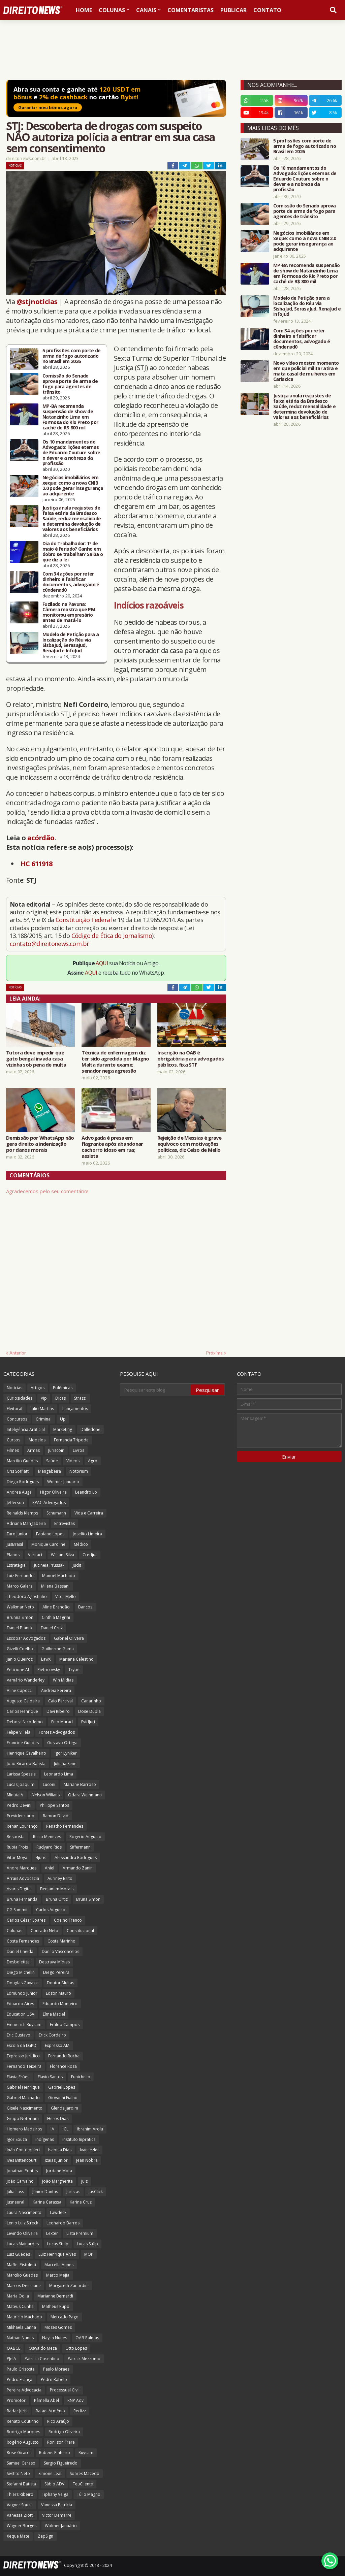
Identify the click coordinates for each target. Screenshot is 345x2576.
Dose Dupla (89, 1711)
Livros (78, 1450)
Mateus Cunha (20, 2306)
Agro (92, 1461)
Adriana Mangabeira (26, 1523)
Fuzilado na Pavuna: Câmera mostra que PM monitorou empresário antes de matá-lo (68, 612)
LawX (46, 1659)
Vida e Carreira (88, 1513)
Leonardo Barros (63, 2223)
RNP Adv (75, 2400)
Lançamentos (75, 1408)
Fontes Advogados (57, 1732)
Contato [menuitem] (267, 10)
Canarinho (91, 1701)
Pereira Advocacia (24, 2390)
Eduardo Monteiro (59, 2004)
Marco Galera (20, 1586)
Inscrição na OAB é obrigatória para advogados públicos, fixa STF (190, 1058)
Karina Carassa (47, 2202)
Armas (33, 1450)
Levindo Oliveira (22, 2233)
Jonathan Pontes (22, 2171)
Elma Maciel (54, 2014)
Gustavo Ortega (62, 1743)
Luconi (49, 1784)
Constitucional (80, 1930)
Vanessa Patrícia (56, 2505)
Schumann (56, 1513)
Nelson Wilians (46, 1795)
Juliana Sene (65, 1763)
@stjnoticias (37, 301)
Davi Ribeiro (58, 1711)
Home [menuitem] (84, 10)
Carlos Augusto (50, 1910)
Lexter (52, 2233)
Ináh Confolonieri (23, 2150)
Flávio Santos (50, 2077)
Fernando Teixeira (24, 2066)
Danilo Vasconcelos (60, 1951)
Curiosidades (19, 1398)
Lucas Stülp (87, 2244)
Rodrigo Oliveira (64, 2432)
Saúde (52, 1461)
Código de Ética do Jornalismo (111, 936)
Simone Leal (49, 2473)
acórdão (41, 837)
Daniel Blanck (19, 1628)
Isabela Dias (59, 2150)
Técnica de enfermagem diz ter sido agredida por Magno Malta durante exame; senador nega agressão (115, 1061)
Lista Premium (79, 2233)
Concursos (17, 1419)
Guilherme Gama (57, 1649)
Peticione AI (18, 1669)
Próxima (214, 1353)
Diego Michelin (21, 1972)
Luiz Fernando (20, 1575)
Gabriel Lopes (61, 2087)
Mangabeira (49, 1471)
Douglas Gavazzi (22, 1983)
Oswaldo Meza (43, 2348)
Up (63, 1419)
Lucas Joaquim (20, 1784)
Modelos (37, 1440)
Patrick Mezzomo (84, 2358)
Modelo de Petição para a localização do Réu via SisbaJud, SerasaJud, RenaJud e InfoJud (70, 642)
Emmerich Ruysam (24, 2024)
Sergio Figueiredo (60, 2463)
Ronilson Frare (61, 2442)
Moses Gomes (58, 2327)
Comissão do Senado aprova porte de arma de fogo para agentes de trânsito (70, 384)
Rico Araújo (58, 2421)
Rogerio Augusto (85, 1836)
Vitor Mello (65, 1596)
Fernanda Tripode (71, 1440)
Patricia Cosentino (42, 2358)
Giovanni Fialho (62, 2097)
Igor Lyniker (66, 1753)
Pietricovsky (48, 1669)
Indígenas (44, 2139)
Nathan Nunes (20, 2338)
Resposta (16, 1836)
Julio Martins (42, 1408)
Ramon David (55, 1816)
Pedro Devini (19, 1805)
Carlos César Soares (26, 1920)
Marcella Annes (58, 2265)
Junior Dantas (45, 2191)
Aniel (49, 1868)
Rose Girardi (19, 2452)
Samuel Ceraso (21, 2463)
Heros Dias (57, 2118)
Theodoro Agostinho (27, 1596)
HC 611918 (37, 863)
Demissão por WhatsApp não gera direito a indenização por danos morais (40, 1144)
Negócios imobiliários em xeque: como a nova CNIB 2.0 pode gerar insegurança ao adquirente (72, 485)
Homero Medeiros (24, 2129)
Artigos (37, 1388)
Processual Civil (65, 2390)
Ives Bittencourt (21, 2160)
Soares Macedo (84, 2473)
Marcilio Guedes (22, 2275)
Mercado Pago (65, 2317)
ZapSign (45, 2536)
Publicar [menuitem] (233, 10)
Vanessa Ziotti (20, 2515)
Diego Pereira (56, 1972)
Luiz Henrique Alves (57, 2254)
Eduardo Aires (20, 2004)
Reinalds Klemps (22, 1513)
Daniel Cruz (52, 1628)
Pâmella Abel (46, 2400)
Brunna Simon (20, 1617)
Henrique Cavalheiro (26, 1753)
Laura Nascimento (24, 2212)
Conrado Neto (44, 1930)
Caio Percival (60, 1701)
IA (52, 2129)
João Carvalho (20, 2181)
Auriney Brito (60, 1878)
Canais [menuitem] (146, 10)
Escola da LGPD (21, 2045)
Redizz (79, 2411)
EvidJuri (88, 1722)
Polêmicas (62, 1388)
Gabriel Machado (23, 2097)
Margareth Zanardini (69, 2285)
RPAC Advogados (49, 1502)
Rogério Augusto (23, 2442)
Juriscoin (56, 1450)
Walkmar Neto (20, 1607)
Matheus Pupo (55, 2306)
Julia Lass (15, 2191)
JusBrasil (15, 1544)
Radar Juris (17, 2411)
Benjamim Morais (56, 1889)
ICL (65, 2129)
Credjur (90, 1555)
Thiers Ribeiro (20, 2494)
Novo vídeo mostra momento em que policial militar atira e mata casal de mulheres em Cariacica (306, 371)
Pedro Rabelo (54, 2379)
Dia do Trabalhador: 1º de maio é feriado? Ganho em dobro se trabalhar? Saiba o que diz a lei (72, 551)
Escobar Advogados (26, 1638)
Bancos (85, 1607)
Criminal (44, 1419)
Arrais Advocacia (23, 1878)
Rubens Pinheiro (54, 2452)
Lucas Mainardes (23, 2244)
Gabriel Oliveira (69, 1638)
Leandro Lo (86, 1492)
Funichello (80, 2077)
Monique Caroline (48, 1544)
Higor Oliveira (53, 1492)
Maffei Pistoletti (21, 2265)
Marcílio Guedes (22, 1461)
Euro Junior (17, 1534)
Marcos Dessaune (24, 2285)
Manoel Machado (58, 1575)
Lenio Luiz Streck (22, 2223)
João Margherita (57, 2181)
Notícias (15, 165)
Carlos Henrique (22, 1711)
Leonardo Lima (58, 1774)
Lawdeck (58, 2212)
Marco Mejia (57, 2275)
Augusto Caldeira (23, 1701)
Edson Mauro (58, 1993)
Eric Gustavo (18, 2035)
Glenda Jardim (64, 2108)
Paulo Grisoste (21, 2369)
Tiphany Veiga (55, 2494)
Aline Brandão (56, 1607)
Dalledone (90, 1429)
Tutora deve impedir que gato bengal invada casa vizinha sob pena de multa (36, 1058)
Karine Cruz (81, 2202)
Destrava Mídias (54, 1962)
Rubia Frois (17, 1847)
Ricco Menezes (47, 1836)
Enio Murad (62, 1722)
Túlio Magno (88, 2494)
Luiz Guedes (18, 2254)
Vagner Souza (20, 2505)
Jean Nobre (87, 2160)
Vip (44, 1398)
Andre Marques (21, 1868)
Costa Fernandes (23, 1941)
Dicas (60, 1398)
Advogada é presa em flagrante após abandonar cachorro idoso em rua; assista (112, 1147)
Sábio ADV (54, 2484)
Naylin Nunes (54, 2338)
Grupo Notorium (23, 2118)
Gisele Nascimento (24, 2108)
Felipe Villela (18, 1732)
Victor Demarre (56, 2515)
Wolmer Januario (63, 1482)
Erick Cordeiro (52, 2035)
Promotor (16, 2400)
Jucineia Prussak (49, 1565)
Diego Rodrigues (23, 1482)
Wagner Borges (21, 2526)
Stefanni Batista (21, 2484)
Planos (13, 1555)
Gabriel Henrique (23, 2087)
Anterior (17, 1353)
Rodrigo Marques (23, 2432)
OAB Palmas (87, 2338)
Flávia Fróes (18, 2077)
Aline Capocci (20, 1690)
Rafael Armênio (50, 2411)
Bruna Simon (88, 1899)
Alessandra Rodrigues (76, 1857)
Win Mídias (63, 1680)
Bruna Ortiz (57, 1899)
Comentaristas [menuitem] (190, 10)
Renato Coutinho (23, 2421)
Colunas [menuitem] (112, 10)
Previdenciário (20, 1816)
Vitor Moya (17, 1857)
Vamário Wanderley (25, 1680)
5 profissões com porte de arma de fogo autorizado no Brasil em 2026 (71, 356)
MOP (88, 2254)
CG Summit (17, 1910)
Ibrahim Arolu (90, 2129)
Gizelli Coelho (20, 1649)
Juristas (73, 2191)
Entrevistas (64, 1523)
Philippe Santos (54, 1805)
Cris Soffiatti (18, 1471)
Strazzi (80, 1398)
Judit (77, 1565)
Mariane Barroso (80, 1784)
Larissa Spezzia (21, 1774)
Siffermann (80, 1847)
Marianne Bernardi (55, 2296)
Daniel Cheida (20, 1951)
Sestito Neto (18, 2473)
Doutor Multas (60, 1983)
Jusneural (15, 2202)
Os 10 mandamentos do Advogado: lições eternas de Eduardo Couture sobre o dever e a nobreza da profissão (71, 452)
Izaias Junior (56, 2160)
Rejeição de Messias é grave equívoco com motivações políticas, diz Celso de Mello (189, 1144)
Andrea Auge (19, 1492)
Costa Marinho (61, 1941)
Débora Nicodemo (25, 1722)
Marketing (62, 1429)
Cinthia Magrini (56, 1617)
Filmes (13, 1450)
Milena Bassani (55, 1586)
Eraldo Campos (65, 2024)
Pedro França (19, 2379)
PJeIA (11, 2358)
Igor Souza (17, 2139)
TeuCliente (83, 2484)
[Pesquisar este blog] (155, 1389)
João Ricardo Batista (26, 1763)
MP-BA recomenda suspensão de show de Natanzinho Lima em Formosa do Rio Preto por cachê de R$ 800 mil (70, 416)
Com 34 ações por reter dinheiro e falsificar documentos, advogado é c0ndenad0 (70, 582)
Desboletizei (19, 1962)
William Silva (62, 1555)
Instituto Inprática (79, 2139)
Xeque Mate (18, 2536)
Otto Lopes (76, 2348)
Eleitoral (14, 1408)
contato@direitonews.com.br (49, 944)
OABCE (13, 2348)
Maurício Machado (24, 2317)
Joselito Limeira (87, 1534)
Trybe (74, 1669)
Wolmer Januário (61, 2526)
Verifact (35, 1555)
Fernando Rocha (64, 2056)
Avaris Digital (19, 1889)
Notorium (78, 1471)
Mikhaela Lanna (21, 2327)
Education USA (20, 2014)
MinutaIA (15, 1795)
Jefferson (15, 1502)
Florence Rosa (63, 2066)
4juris (41, 1857)
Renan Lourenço (22, 1826)
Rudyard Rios (49, 1847)
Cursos (13, 1440)
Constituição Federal (84, 920)
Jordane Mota (59, 2171)
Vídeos (73, 1461)
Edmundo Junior (22, 1993)
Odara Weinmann (85, 1795)
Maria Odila (18, 2296)
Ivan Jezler (89, 2150)
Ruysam (86, 2452)
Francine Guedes (23, 1743)
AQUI (102, 963)
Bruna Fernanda (22, 1899)
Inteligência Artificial (26, 1429)
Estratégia (16, 1565)
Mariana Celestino (76, 1659)
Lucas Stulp (57, 2244)
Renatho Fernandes (64, 1826)
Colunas (14, 1930)
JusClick (96, 2191)
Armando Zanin (78, 1868)
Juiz (84, 2181)
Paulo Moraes (56, 2369)
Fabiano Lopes (50, 1534)
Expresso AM (57, 2045)
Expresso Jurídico (23, 2056)
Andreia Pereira (56, 1690)
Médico (81, 1544)
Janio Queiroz (20, 1659)
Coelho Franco (68, 1920)
